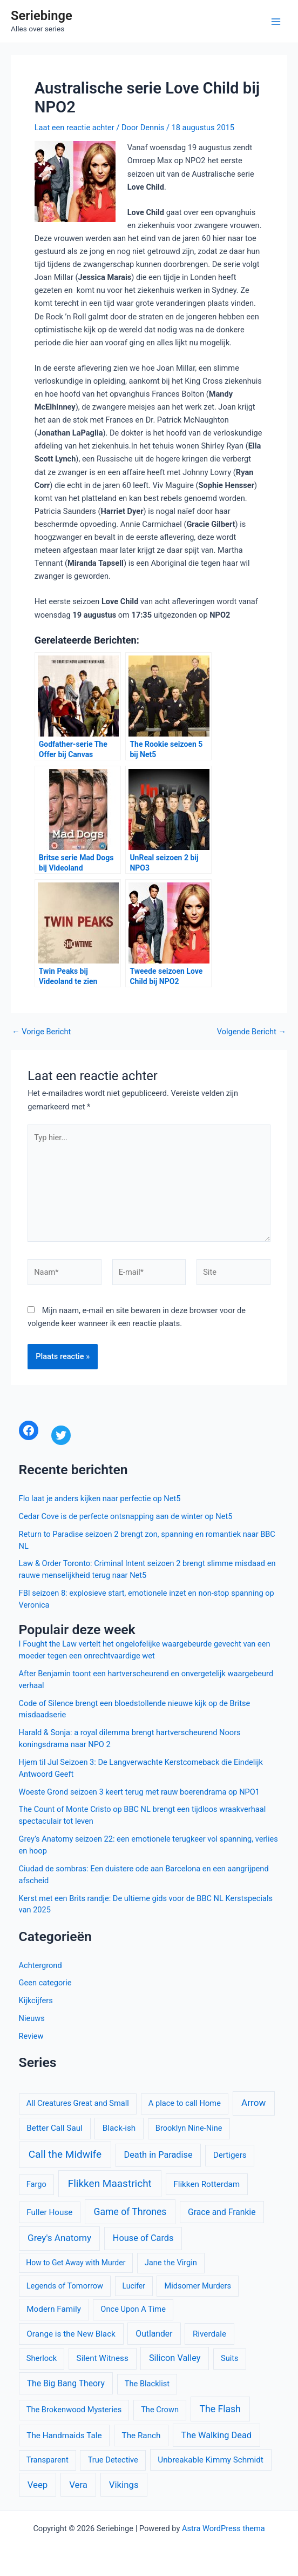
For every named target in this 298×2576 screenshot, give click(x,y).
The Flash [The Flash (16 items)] (220, 2409)
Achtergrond (40, 1965)
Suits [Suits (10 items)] (230, 2358)
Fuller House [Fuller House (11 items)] (49, 2212)
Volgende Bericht (251, 1032)
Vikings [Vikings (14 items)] (124, 2484)
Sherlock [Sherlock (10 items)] (41, 2358)
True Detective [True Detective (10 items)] (113, 2460)
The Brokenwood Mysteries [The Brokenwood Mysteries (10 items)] (73, 2409)
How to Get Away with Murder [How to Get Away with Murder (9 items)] (75, 2262)
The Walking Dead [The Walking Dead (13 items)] (216, 2435)
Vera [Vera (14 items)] (78, 2484)
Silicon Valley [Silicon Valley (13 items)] (175, 2358)
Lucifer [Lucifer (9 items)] (133, 2285)
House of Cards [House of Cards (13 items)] (143, 2238)
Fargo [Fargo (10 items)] (36, 2184)
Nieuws (32, 2018)
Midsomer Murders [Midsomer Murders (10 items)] (197, 2286)
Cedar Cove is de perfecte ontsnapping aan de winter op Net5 (126, 1516)
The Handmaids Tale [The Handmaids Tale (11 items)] (63, 2435)
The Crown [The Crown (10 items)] (160, 2409)
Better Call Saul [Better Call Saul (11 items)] (54, 2128)
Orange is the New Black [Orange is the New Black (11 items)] (71, 2334)
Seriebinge (41, 15)
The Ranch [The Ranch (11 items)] (141, 2435)
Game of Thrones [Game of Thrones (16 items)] (130, 2211)
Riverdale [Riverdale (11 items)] (209, 2334)
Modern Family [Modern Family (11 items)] (53, 2309)
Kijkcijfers (36, 2000)
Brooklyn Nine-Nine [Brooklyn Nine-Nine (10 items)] (188, 2128)
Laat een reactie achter (74, 127)
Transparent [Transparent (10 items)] (47, 2460)
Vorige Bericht (41, 1032)
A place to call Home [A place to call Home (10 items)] (184, 2103)
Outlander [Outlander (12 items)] (154, 2334)
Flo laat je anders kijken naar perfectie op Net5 (100, 1498)
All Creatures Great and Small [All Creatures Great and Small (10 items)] (77, 2103)
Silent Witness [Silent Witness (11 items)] (102, 2358)
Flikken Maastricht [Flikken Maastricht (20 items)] (110, 2183)
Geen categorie (45, 1983)
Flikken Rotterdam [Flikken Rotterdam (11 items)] (206, 2184)
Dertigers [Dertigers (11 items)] (230, 2155)
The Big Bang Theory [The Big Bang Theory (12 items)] (66, 2383)
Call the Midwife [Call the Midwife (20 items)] (65, 2154)
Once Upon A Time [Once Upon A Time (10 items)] (133, 2309)
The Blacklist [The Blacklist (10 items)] (147, 2383)
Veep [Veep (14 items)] (38, 2484)
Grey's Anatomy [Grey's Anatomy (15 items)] (59, 2237)
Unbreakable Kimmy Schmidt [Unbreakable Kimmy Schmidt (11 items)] (210, 2460)
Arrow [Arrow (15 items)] (253, 2102)
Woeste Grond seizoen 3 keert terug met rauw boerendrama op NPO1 (139, 1792)
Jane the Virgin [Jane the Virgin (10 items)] (171, 2262)
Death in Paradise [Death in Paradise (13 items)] (158, 2155)
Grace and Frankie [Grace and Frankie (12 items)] (221, 2212)
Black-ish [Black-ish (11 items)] (119, 2128)
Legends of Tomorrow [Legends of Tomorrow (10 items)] (64, 2286)
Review (31, 2036)
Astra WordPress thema (223, 2528)
